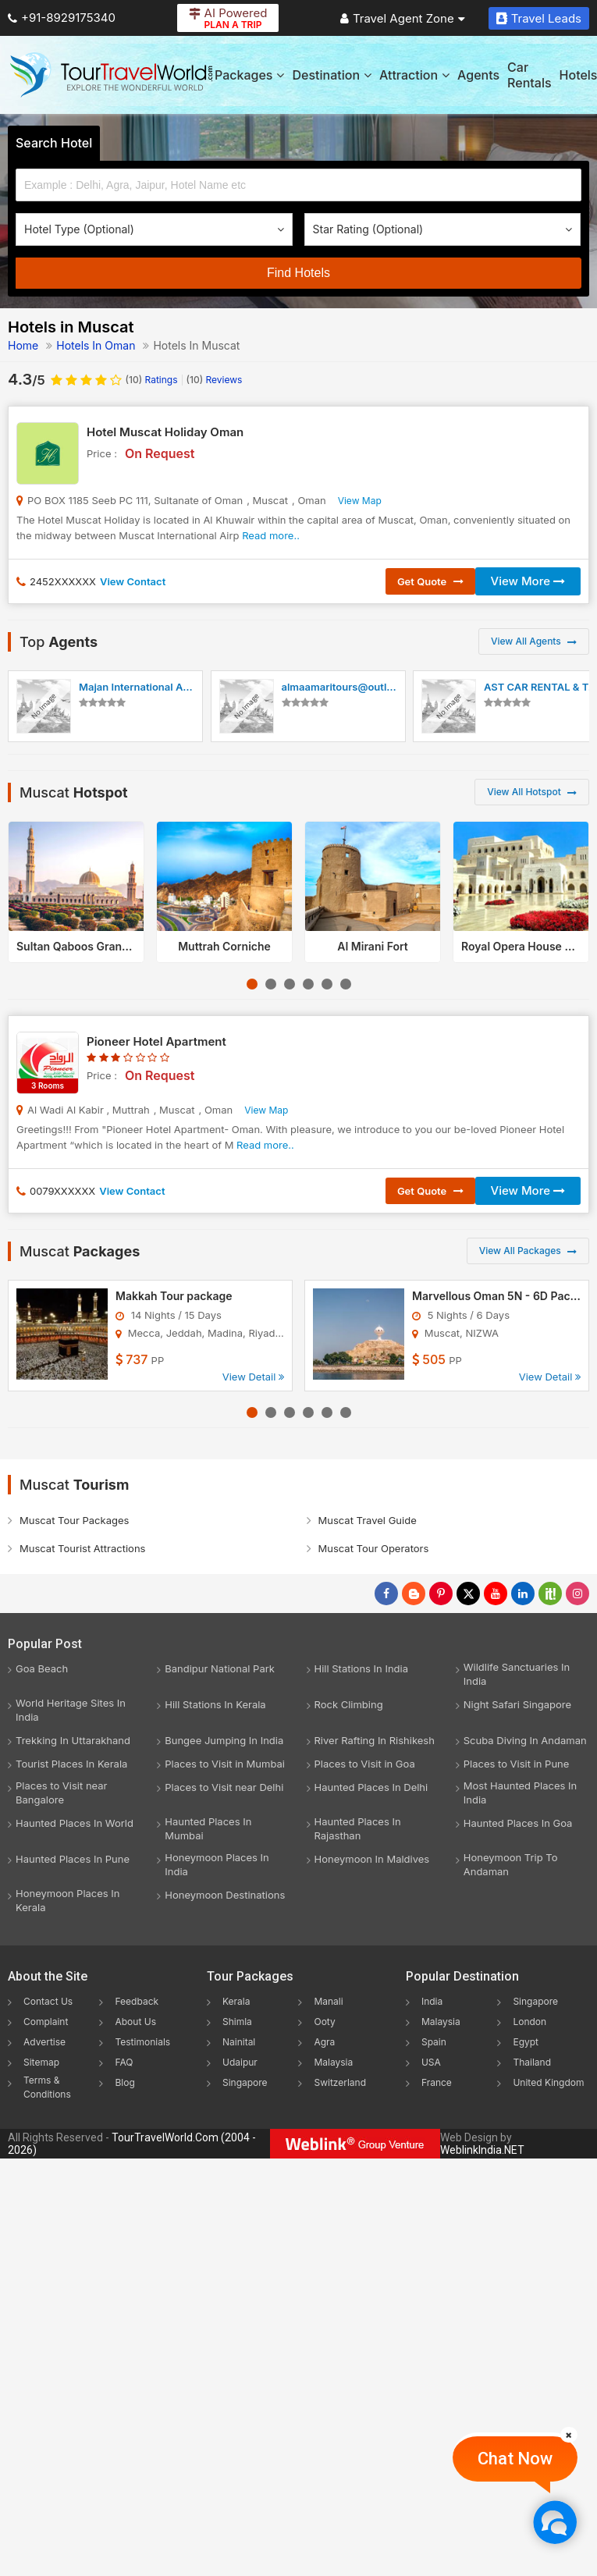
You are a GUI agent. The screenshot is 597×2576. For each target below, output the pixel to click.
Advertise (44, 2042)
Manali (328, 2001)
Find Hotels (298, 272)
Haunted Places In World (74, 1823)
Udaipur (240, 2062)
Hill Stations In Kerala (215, 1704)
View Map (360, 500)
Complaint (45, 2021)
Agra (324, 2042)
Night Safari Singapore (517, 1704)
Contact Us (48, 2001)
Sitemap (41, 2062)
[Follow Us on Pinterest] (441, 1593)
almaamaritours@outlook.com (355, 686)
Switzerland (340, 2082)
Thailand (532, 2062)
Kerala (236, 2001)
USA (431, 2062)
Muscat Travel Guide (367, 1520)
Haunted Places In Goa (518, 1823)
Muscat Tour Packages (74, 1520)
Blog (124, 2082)
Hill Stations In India (361, 1668)
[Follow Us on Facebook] (386, 1593)
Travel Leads (538, 18)
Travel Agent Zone (402, 18)
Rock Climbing (348, 1704)
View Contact (132, 581)
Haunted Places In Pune (73, 1859)
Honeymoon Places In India (217, 1864)
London (529, 2021)
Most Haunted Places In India (520, 1792)
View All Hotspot (532, 792)
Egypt (525, 2042)
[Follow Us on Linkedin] (523, 1593)
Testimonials (142, 2042)
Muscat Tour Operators (373, 1548)
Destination (331, 75)
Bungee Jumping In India (224, 1740)
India (431, 2001)
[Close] (568, 2435)
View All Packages (528, 1250)
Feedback (136, 2001)
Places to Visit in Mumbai (225, 1763)
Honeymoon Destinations (225, 1894)
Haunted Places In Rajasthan (357, 1828)
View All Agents (534, 641)
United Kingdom (548, 2082)
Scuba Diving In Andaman (525, 1740)
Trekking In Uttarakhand (73, 1740)
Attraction (414, 75)
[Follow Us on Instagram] (577, 1593)
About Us (135, 2021)
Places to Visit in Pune (517, 1763)
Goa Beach (42, 1668)
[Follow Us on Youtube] (495, 1593)
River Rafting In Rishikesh (374, 1740)
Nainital (238, 2042)
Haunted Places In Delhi (371, 1787)
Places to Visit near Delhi (224, 1787)
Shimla (237, 2021)
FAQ (124, 2062)
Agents (478, 75)
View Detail (253, 1376)
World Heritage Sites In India (71, 1710)
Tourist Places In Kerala (71, 1763)
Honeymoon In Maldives (372, 1859)
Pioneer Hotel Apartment (156, 1041)
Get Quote (430, 581)
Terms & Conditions (47, 2087)
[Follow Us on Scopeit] (550, 1593)
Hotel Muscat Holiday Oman (165, 432)
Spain (433, 2042)
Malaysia (333, 2062)
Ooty (324, 2021)
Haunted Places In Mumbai (208, 1828)
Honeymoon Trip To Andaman (511, 1864)
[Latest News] (413, 1593)
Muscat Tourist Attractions (82, 1548)
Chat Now (515, 2458)
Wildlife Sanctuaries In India (517, 1674)
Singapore (245, 2082)
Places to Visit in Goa (364, 1763)
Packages (249, 75)
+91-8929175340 (61, 17)
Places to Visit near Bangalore (61, 1792)
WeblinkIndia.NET (482, 2150)
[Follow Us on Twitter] (468, 1593)
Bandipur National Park (220, 1668)
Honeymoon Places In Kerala (68, 1900)
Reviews (215, 380)
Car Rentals (529, 75)
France (436, 2082)
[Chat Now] (554, 2522)
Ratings (152, 380)
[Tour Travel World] (111, 75)
